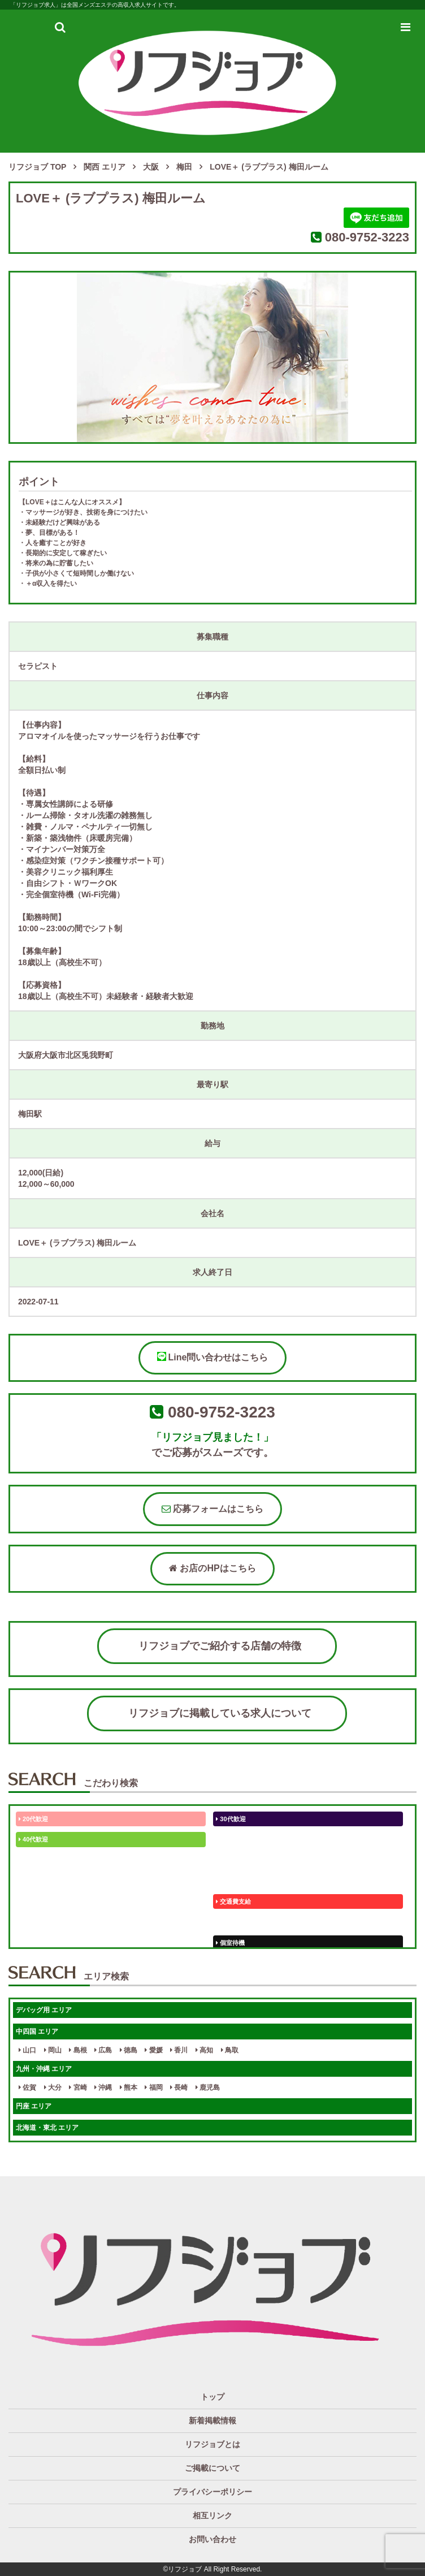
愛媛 (153, 2050)
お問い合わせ (212, 2539)
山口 (27, 2050)
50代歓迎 (33, 1860)
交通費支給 (233, 1901)
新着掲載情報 (212, 2420)
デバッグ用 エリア (44, 2010)
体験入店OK (38, 1921)
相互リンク (212, 2515)
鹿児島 (208, 2087)
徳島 (128, 2050)
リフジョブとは (212, 2444)
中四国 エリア (37, 2031)
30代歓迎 (230, 1819)
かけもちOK (38, 1880)
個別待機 (33, 1942)
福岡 (153, 2087)
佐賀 (27, 2087)
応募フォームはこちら (212, 1509)
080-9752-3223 (367, 237)
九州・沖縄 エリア (44, 2069)
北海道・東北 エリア (47, 2128)
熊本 (128, 2087)
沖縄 (103, 2087)
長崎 (179, 2087)
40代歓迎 (33, 1839)
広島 (103, 2050)
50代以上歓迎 (237, 1839)
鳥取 (229, 2050)
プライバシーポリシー (212, 2491)
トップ (212, 2396)
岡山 (53, 2050)
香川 (179, 2050)
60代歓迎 (230, 1860)
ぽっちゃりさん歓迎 (246, 1880)
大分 (53, 2087)
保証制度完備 (236, 1921)
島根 (77, 2050)
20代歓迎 (33, 1819)
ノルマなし (36, 1901)
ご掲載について (212, 2468)
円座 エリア (33, 2106)
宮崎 (77, 2087)
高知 (204, 2050)
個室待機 (230, 1942)
